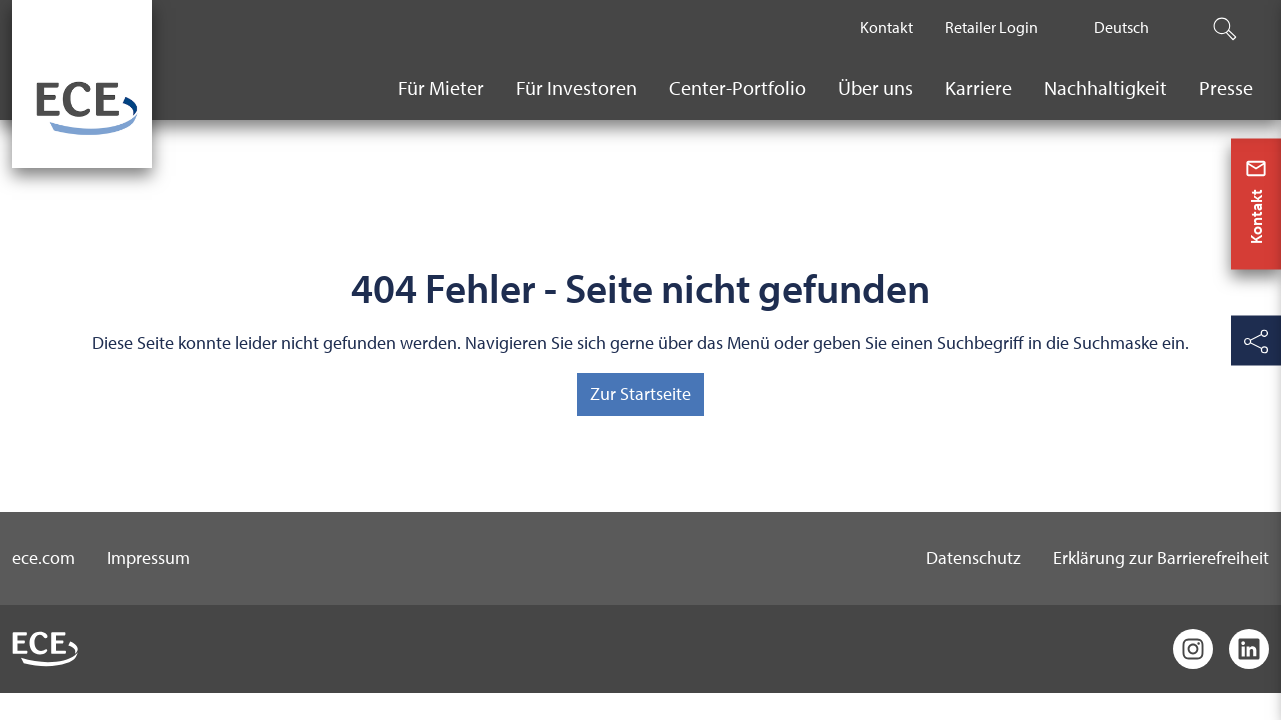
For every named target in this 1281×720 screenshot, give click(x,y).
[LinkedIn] (1249, 649)
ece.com (43, 557)
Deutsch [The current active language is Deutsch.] (1121, 27)
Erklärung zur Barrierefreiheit (1161, 557)
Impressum (148, 557)
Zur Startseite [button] (640, 393)
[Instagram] (1193, 649)
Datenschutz (973, 557)
